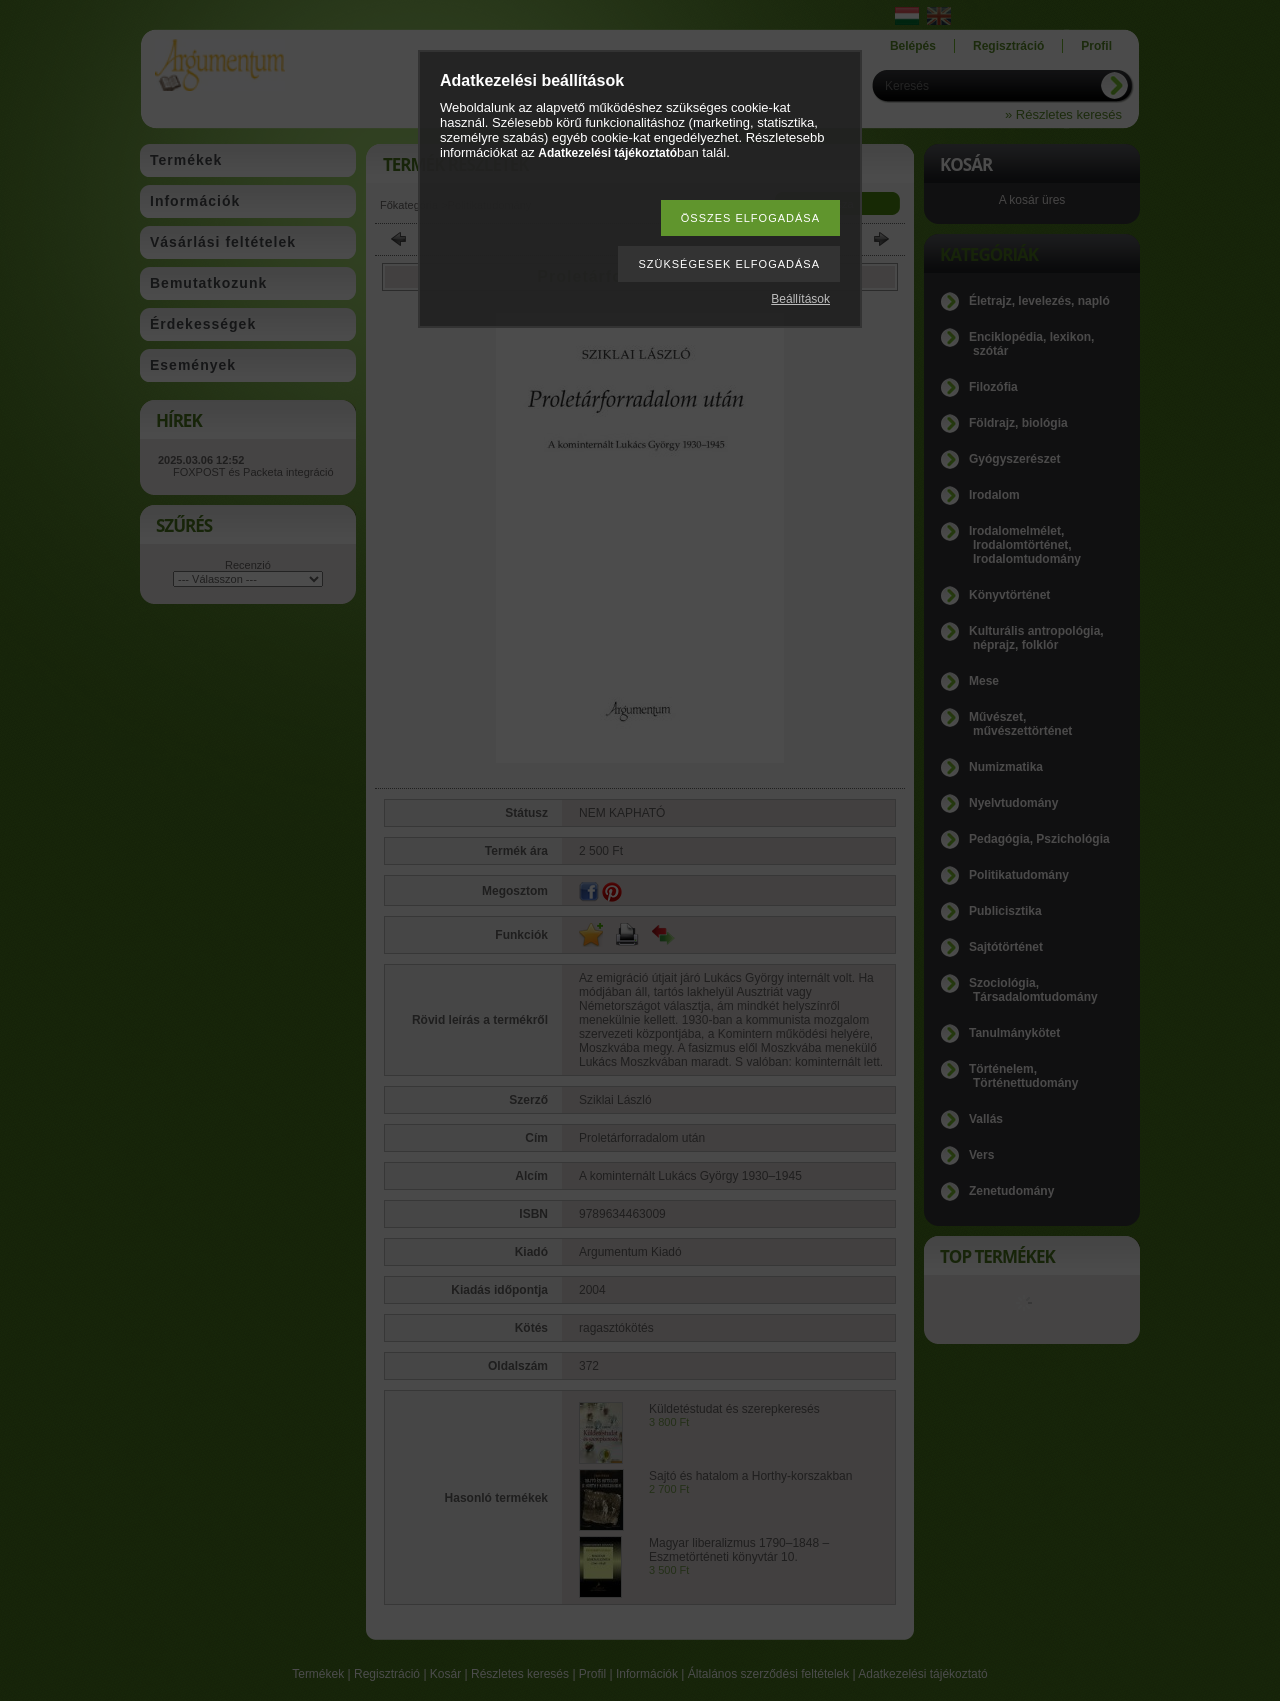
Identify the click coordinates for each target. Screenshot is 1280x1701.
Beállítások (800, 299)
